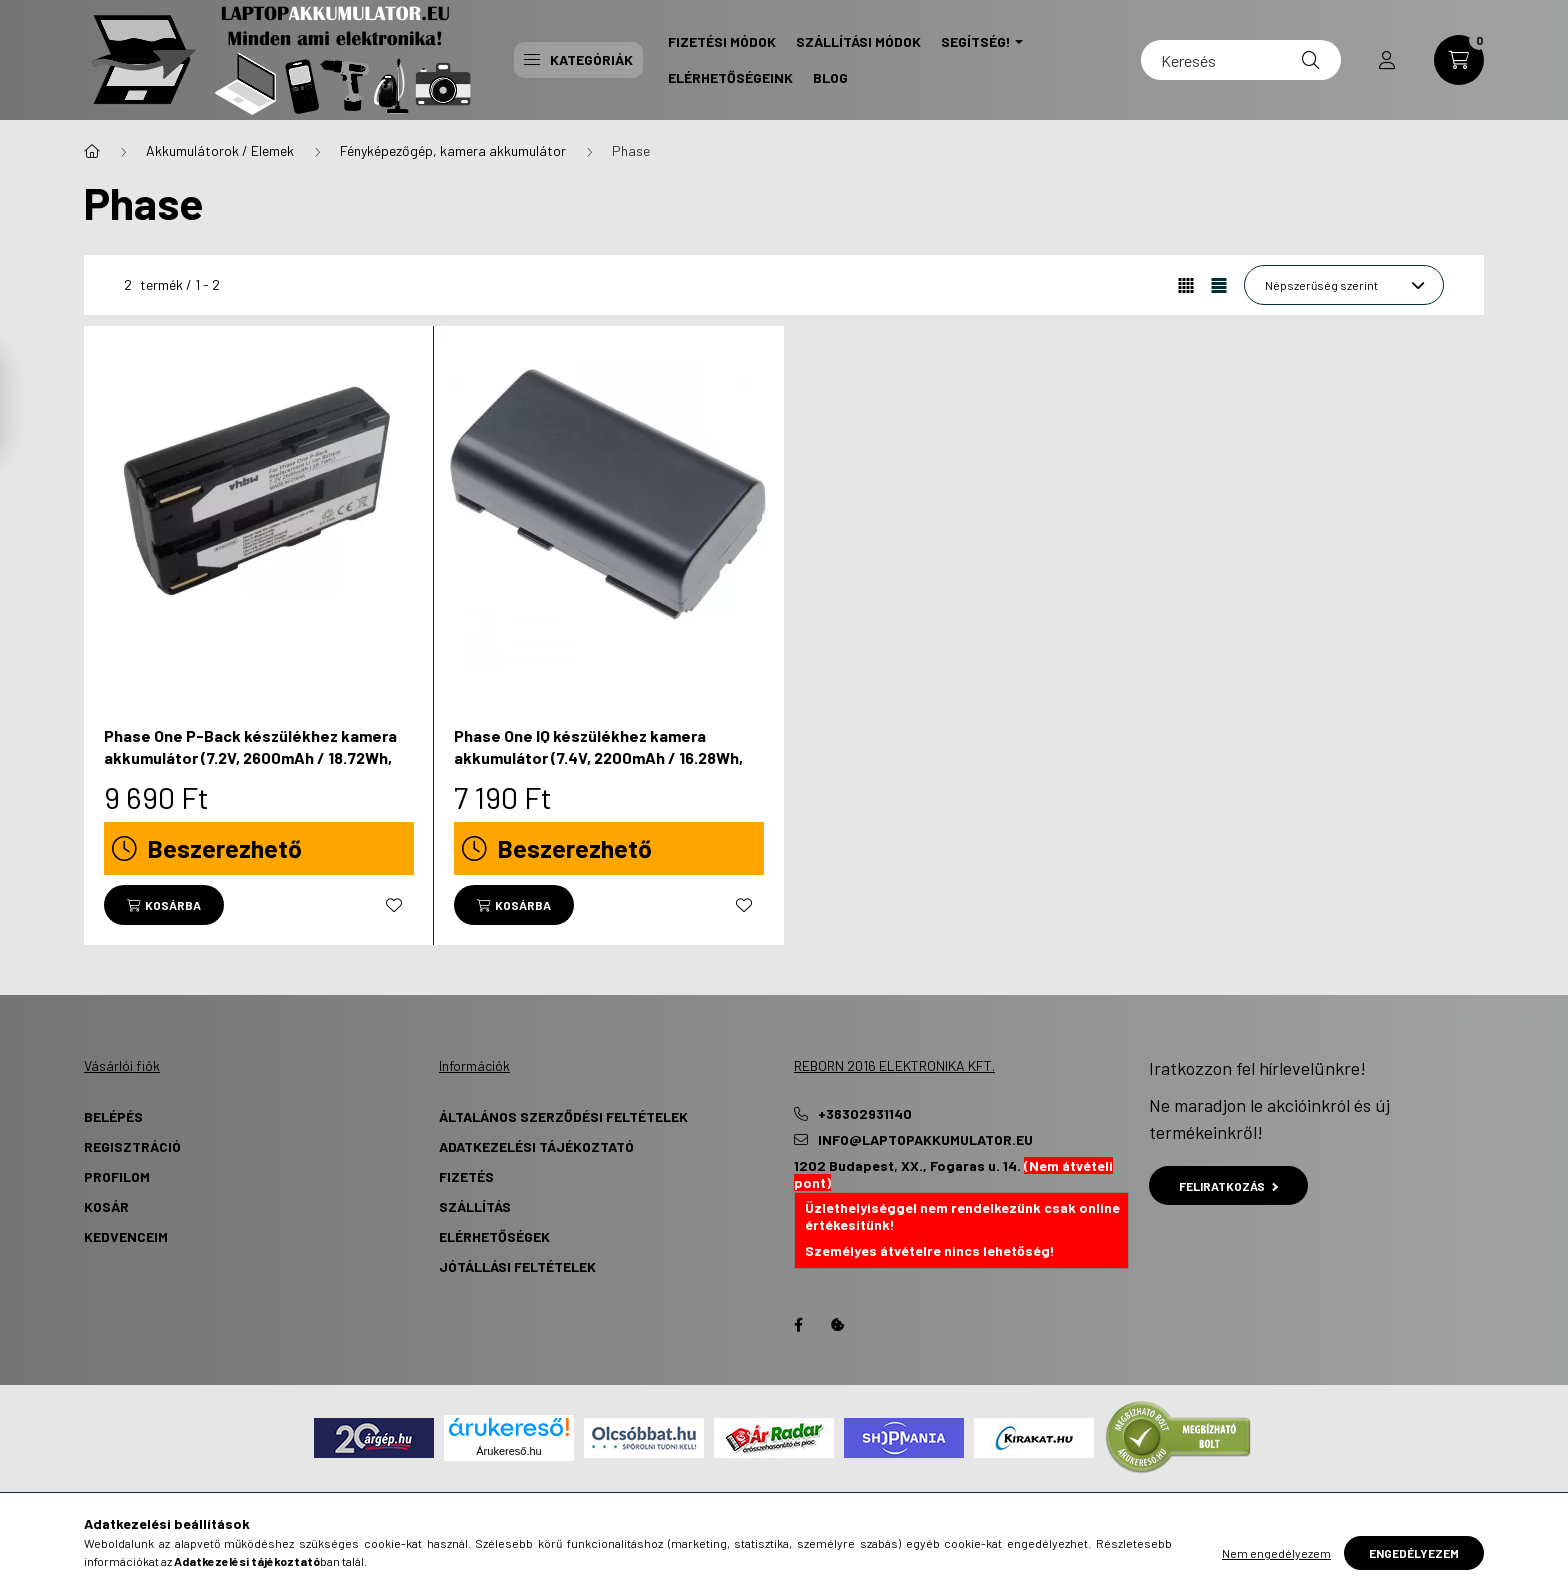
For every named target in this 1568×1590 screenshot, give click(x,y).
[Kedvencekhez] (394, 905)
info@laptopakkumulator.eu (925, 1140)
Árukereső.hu (508, 1451)
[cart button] (1459, 60)
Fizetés (466, 1176)
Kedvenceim (126, 1236)
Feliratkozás (1228, 1186)
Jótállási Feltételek (517, 1266)
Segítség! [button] (976, 41)
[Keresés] (1241, 60)
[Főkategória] (92, 151)
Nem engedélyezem (1276, 1553)
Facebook (798, 1325)
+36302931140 (865, 1114)
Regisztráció (132, 1146)
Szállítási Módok (858, 41)
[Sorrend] (1344, 285)
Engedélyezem (1414, 1553)
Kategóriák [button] (578, 59)
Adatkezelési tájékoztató (536, 1146)
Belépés (113, 1116)
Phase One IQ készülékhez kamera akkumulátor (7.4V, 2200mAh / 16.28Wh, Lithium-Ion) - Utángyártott (598, 758)
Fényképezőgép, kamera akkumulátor (453, 150)
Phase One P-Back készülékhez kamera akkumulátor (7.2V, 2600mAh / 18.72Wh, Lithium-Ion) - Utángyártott (250, 758)
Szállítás (475, 1206)
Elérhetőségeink (730, 77)
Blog (830, 77)
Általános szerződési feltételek (563, 1116)
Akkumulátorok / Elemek (220, 150)
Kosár (106, 1206)
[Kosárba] (164, 905)
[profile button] (1387, 60)
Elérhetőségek (494, 1236)
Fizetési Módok (722, 41)
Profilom (117, 1176)
